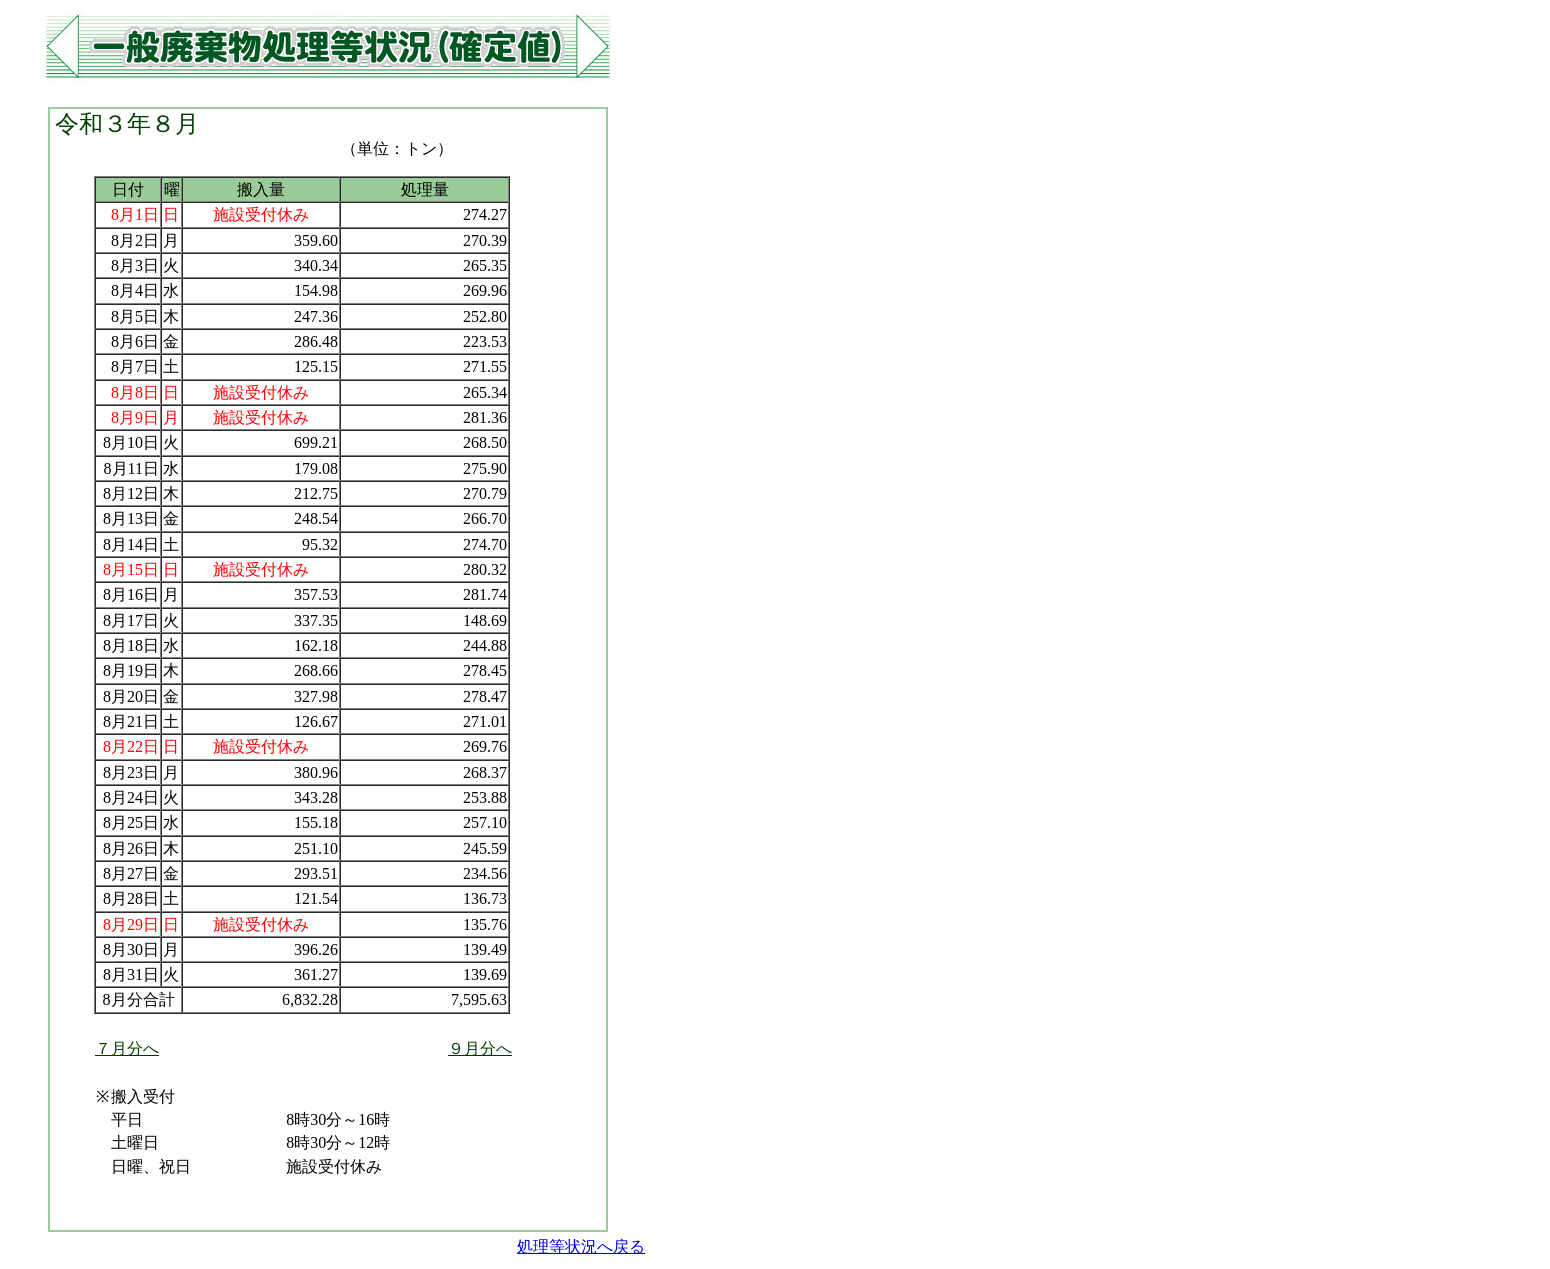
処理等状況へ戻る (581, 1246)
